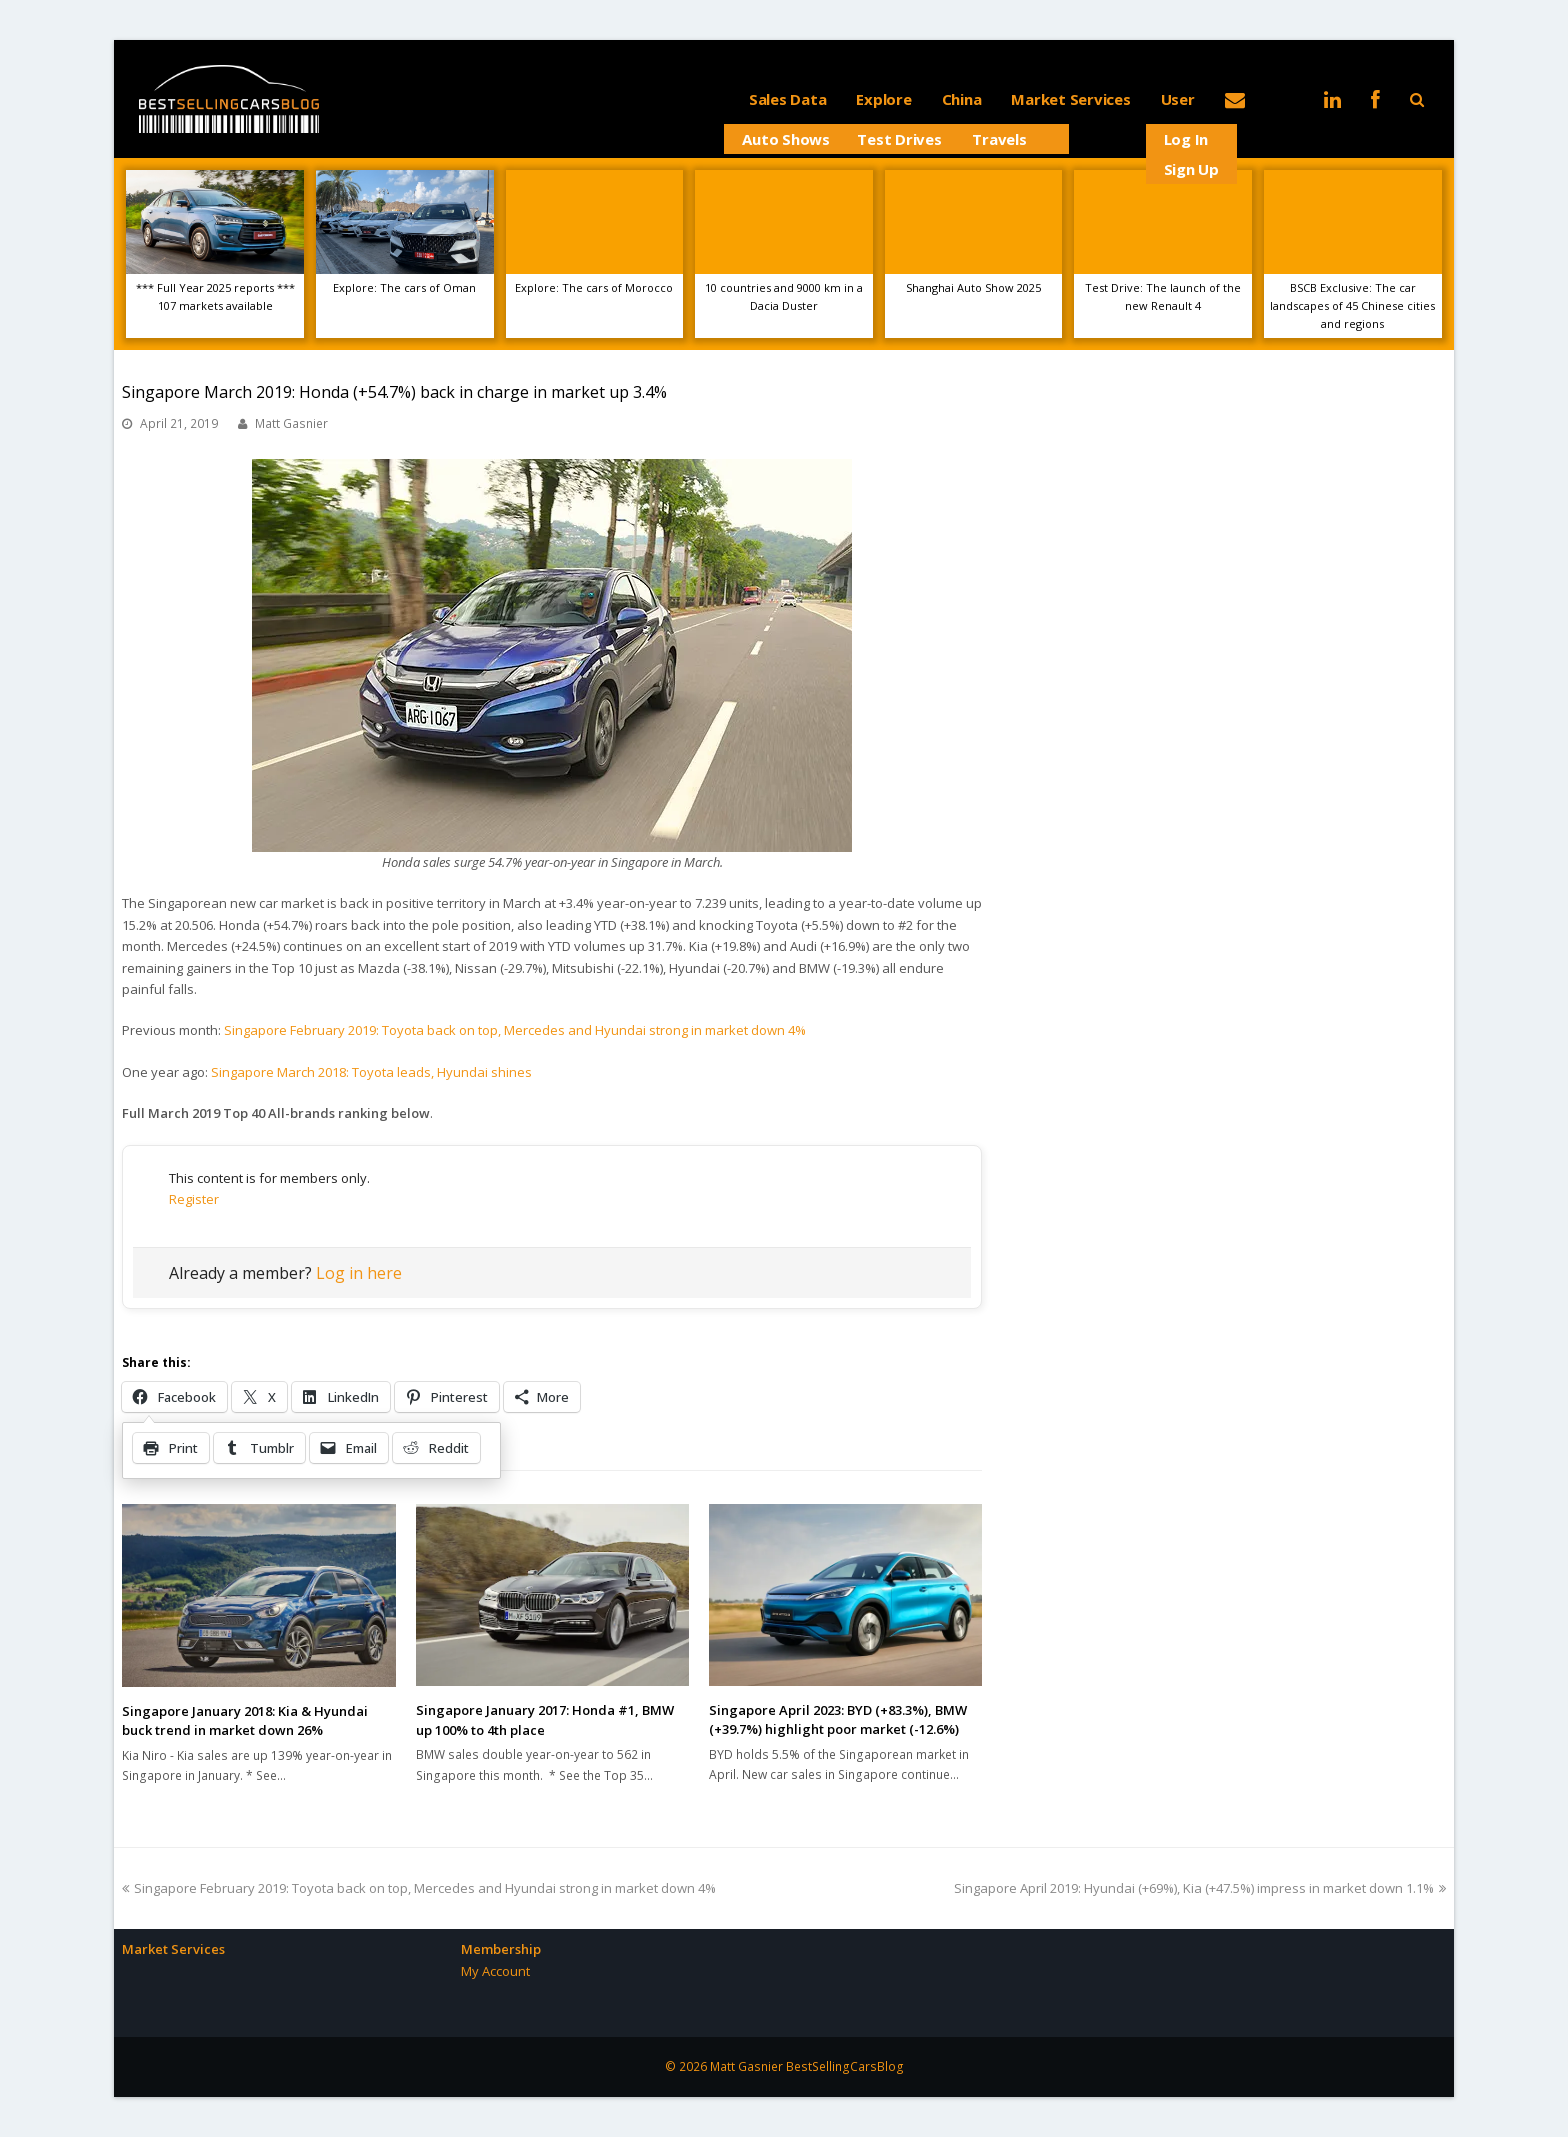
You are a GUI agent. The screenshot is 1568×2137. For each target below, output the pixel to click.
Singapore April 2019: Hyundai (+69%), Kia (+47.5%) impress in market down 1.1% (1200, 1888)
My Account (495, 1971)
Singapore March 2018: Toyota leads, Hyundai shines (371, 1072)
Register (194, 1199)
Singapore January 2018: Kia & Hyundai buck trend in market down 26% (245, 1721)
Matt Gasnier (291, 423)
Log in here (359, 1273)
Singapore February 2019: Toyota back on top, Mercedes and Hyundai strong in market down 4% (515, 1030)
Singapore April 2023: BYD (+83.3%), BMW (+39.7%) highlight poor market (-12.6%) (838, 1720)
